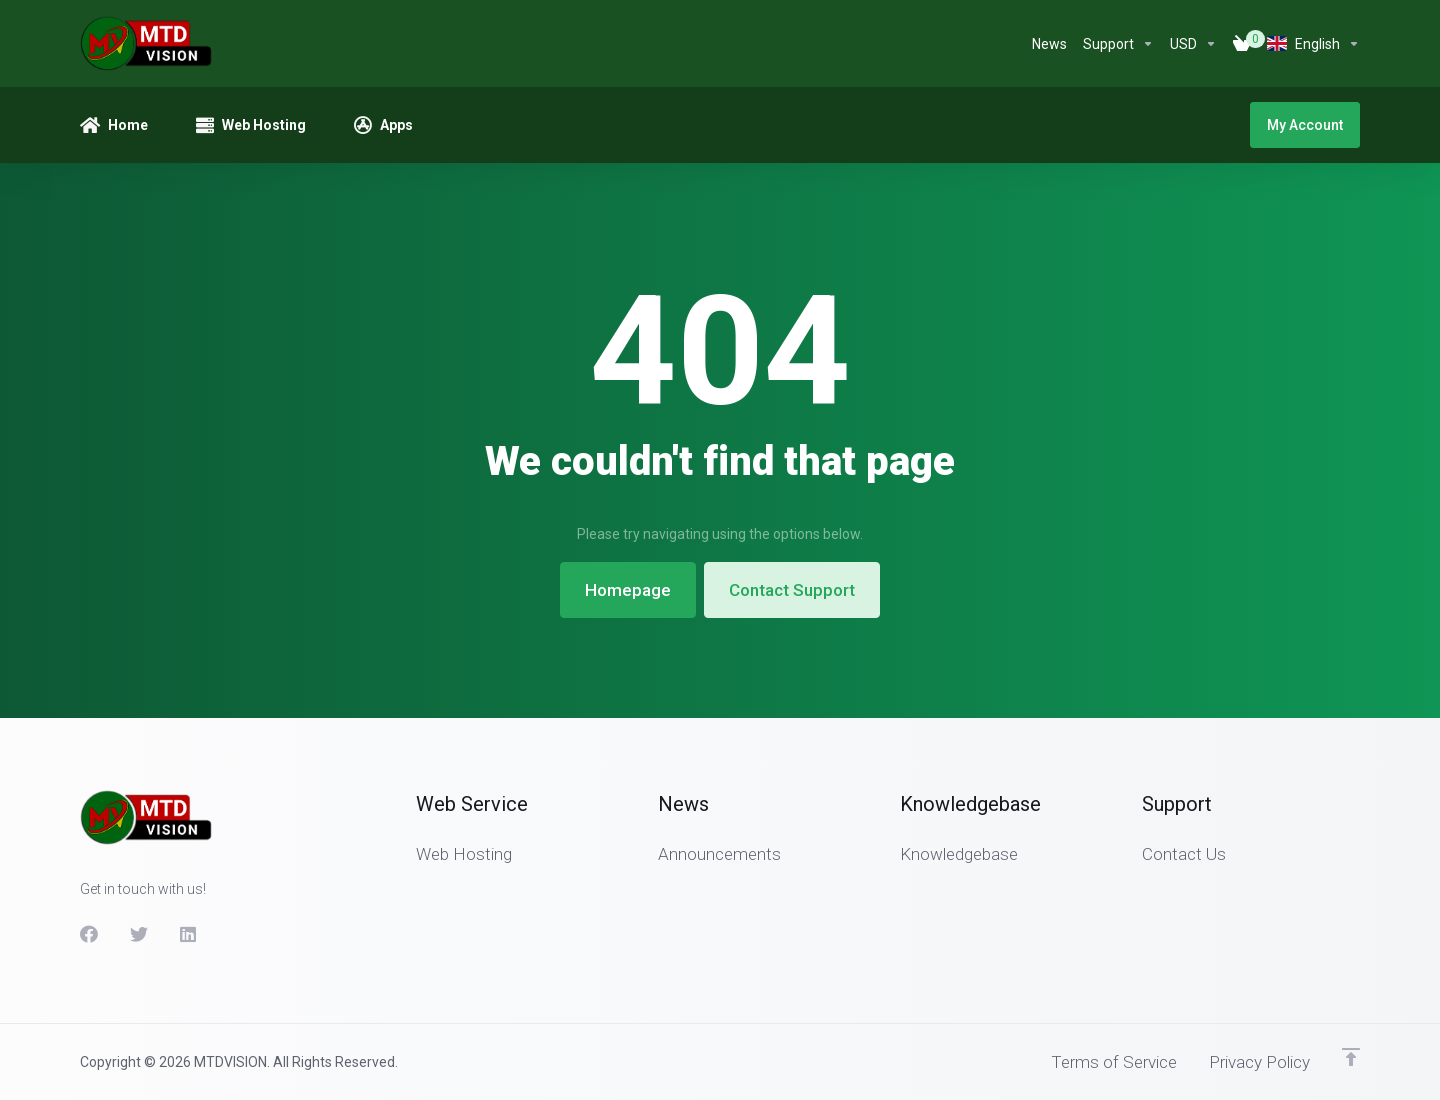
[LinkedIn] (189, 934)
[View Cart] (1242, 44)
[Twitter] (139, 934)
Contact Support (792, 590)
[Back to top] (1351, 1057)
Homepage (628, 590)
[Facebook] (89, 934)
